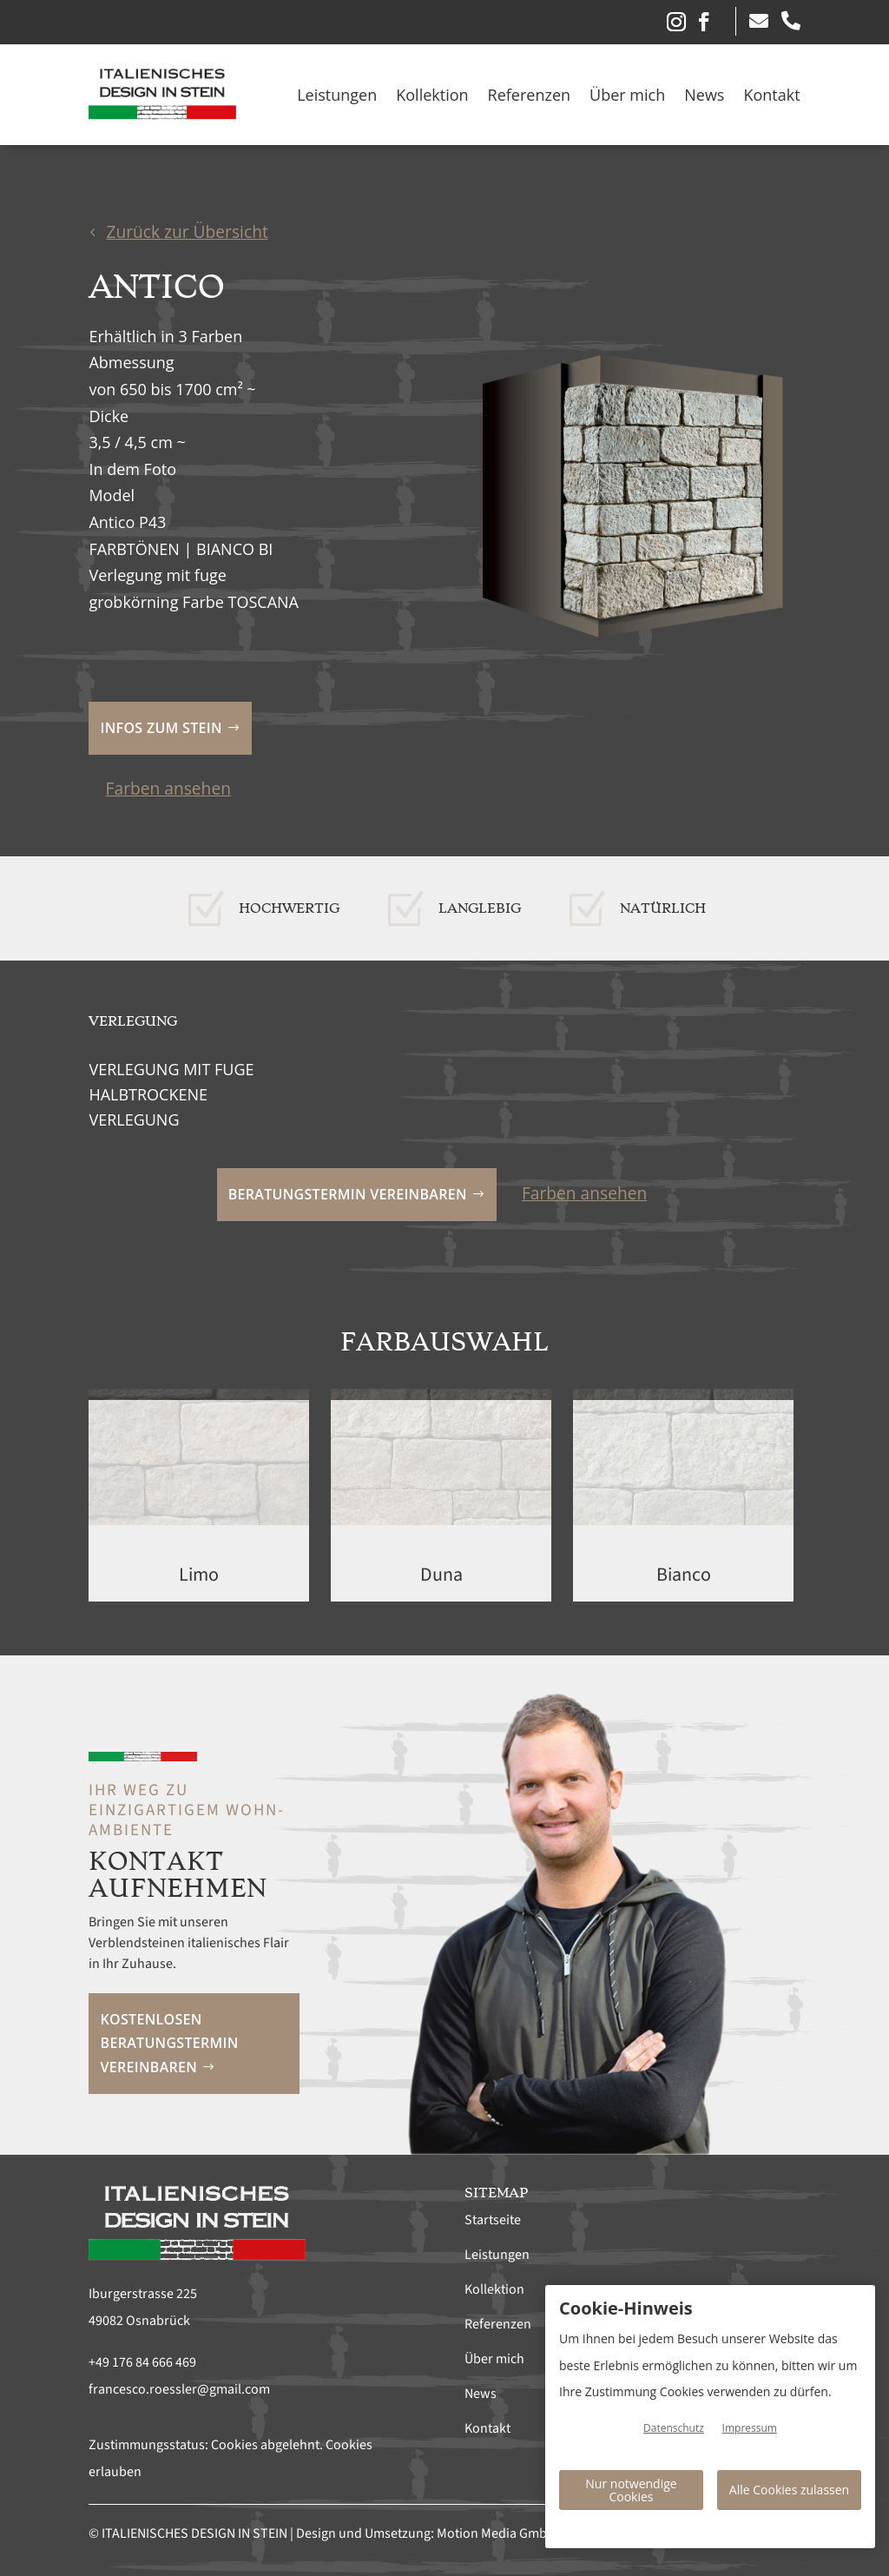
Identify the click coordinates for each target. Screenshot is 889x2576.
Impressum (749, 2428)
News (704, 94)
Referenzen (529, 94)
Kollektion (432, 94)
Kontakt (771, 94)
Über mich (627, 94)
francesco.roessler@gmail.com (179, 2389)
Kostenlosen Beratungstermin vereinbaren (170, 2043)
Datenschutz (673, 2428)
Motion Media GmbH (496, 2532)
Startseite (492, 2219)
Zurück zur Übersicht (186, 231)
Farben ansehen (168, 787)
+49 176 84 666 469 (142, 2361)
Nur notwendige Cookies (630, 2490)
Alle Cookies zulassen (789, 2489)
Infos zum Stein (161, 727)
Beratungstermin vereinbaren (347, 1193)
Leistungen (337, 94)
